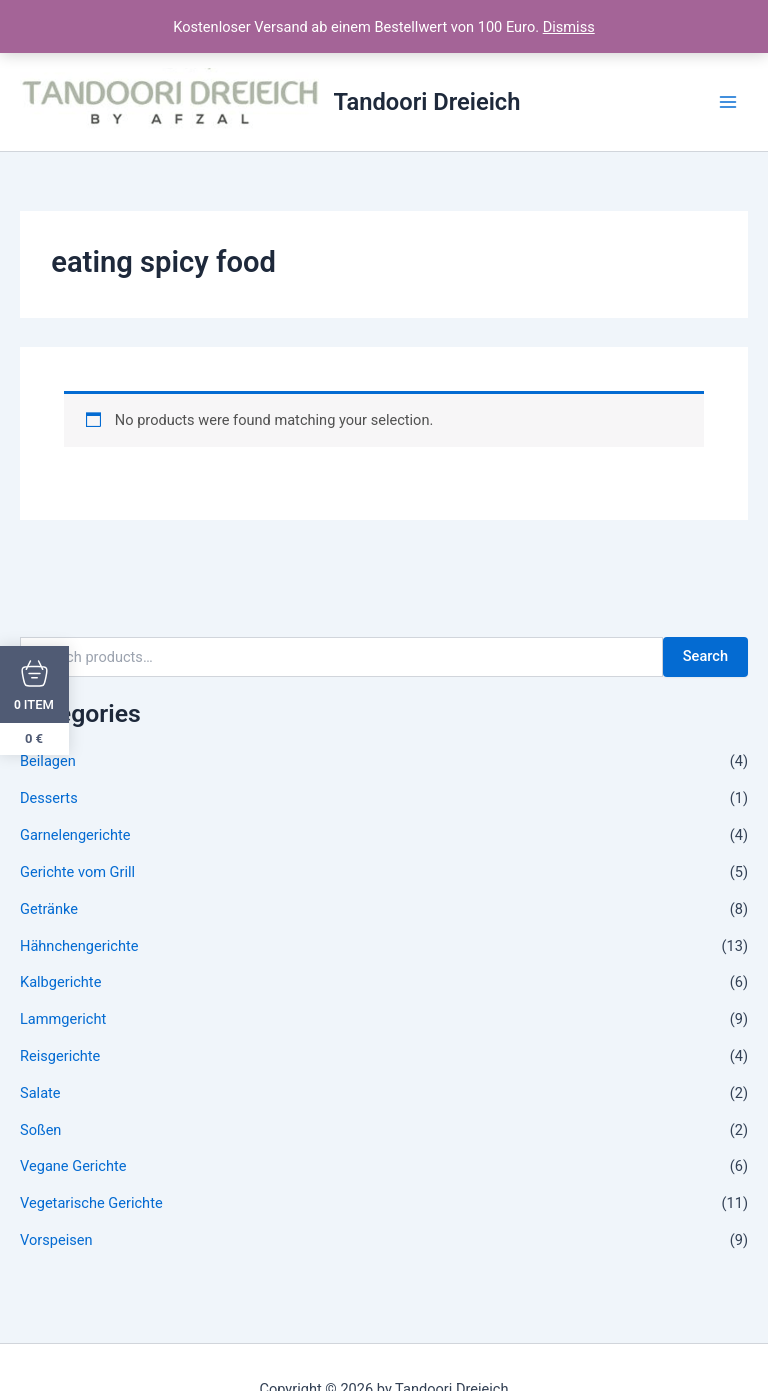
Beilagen (48, 761)
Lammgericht (63, 1019)
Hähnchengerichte (79, 946)
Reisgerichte (60, 1056)
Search (705, 656)
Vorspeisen (56, 1240)
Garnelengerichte (75, 835)
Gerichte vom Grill (77, 872)
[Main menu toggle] (728, 102)
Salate (40, 1093)
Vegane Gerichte (73, 1166)
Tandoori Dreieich (427, 102)
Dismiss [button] (569, 27)
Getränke (49, 909)
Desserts (49, 798)
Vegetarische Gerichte (91, 1203)
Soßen (40, 1130)
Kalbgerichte (60, 982)
